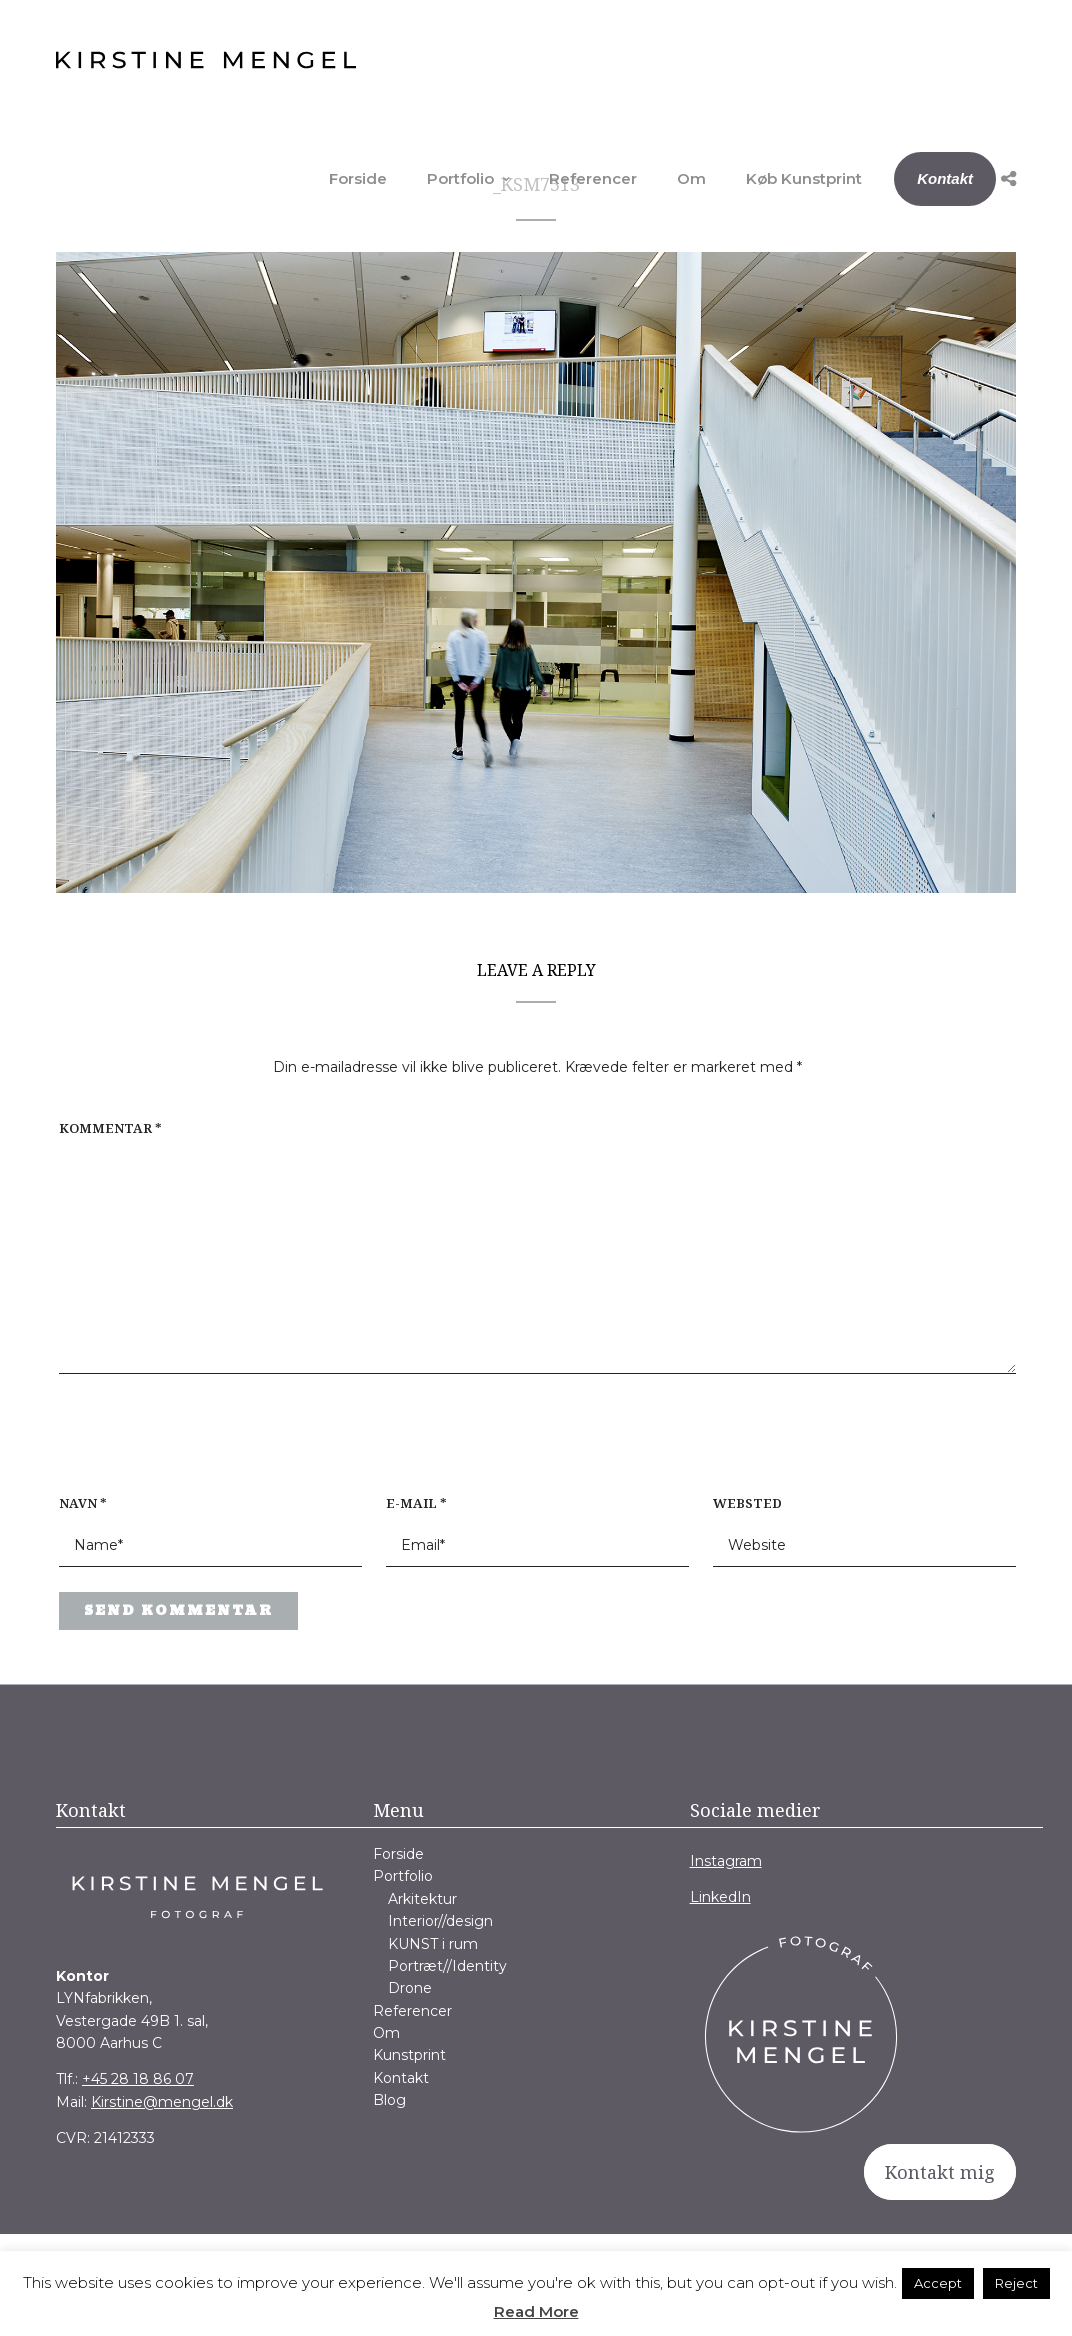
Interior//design (440, 1921)
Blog (389, 2100)
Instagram (726, 1861)
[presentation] (187, 1445)
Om (691, 178)
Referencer (593, 178)
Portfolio (460, 178)
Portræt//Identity (447, 1966)
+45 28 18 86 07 (138, 2079)
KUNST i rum (433, 1944)
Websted (747, 1503)
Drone (410, 1988)
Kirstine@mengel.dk (162, 2102)
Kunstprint (409, 2055)
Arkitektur (422, 1899)
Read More (536, 2311)
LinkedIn (720, 1897)
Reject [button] (1016, 2283)
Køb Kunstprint (804, 178)
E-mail (416, 1503)
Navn (83, 1503)
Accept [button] (938, 2283)
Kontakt (945, 178)
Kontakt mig (940, 2172)
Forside (358, 178)
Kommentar (110, 1128)
